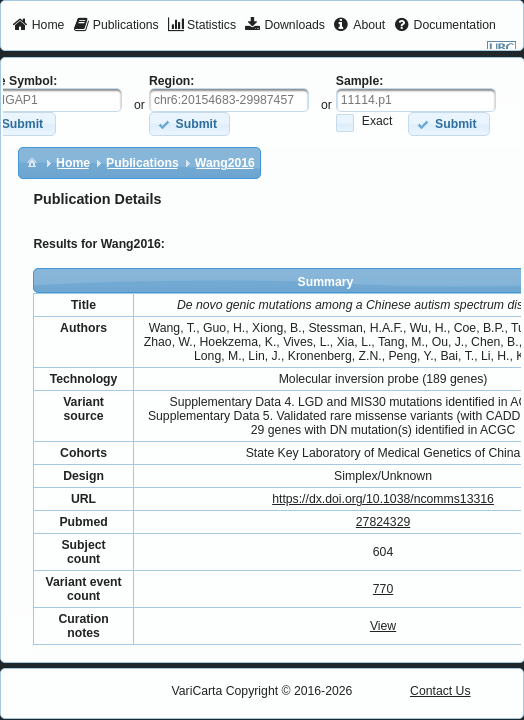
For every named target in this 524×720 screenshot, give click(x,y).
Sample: (360, 81)
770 (383, 589)
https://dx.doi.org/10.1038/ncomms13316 (383, 499)
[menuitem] (38, 26)
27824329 (383, 522)
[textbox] (229, 100)
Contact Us (440, 691)
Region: (172, 81)
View (383, 626)
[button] (189, 123)
